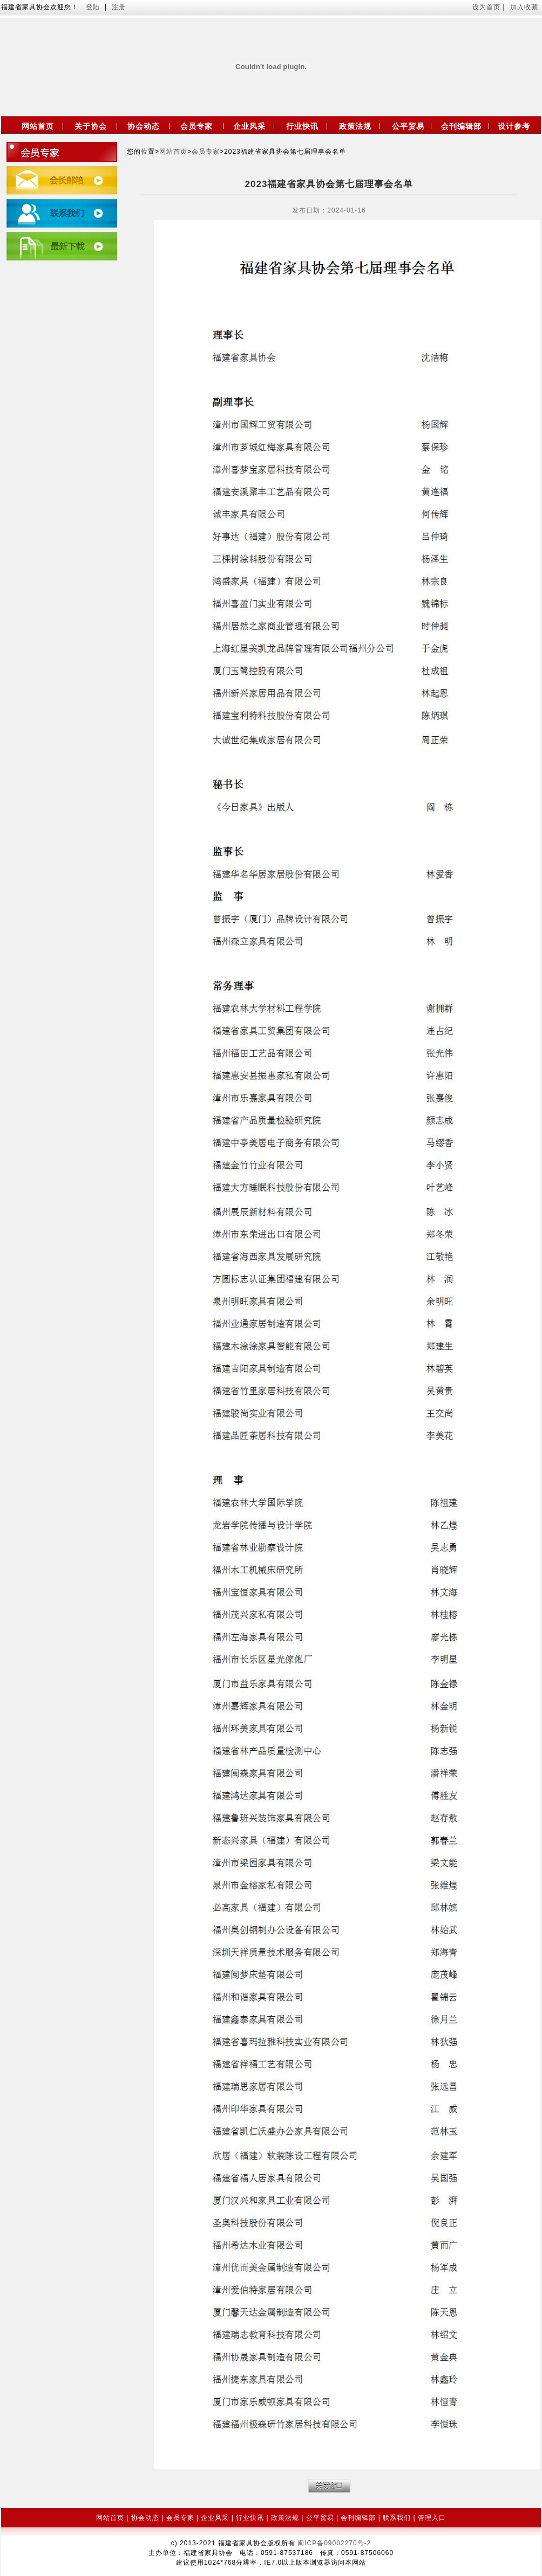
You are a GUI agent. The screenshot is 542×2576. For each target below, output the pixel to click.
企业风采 (249, 126)
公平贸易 (408, 126)
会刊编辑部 (461, 126)
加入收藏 (524, 7)
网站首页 (38, 126)
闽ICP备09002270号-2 (334, 2543)
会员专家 (196, 126)
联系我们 (397, 2518)
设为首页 (487, 7)
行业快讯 (302, 126)
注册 (119, 7)
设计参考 (514, 126)
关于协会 (90, 126)
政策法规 (355, 126)
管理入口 (432, 2518)
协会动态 (143, 126)
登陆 (93, 7)
